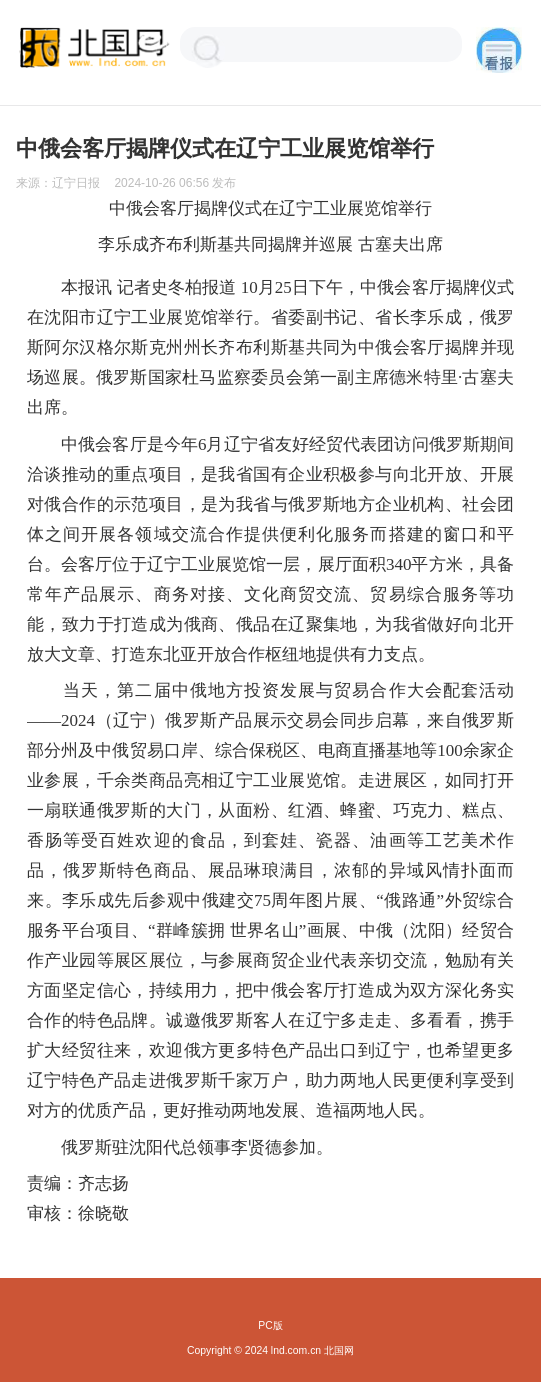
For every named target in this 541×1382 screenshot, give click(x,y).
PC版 (270, 1325)
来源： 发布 (126, 183)
